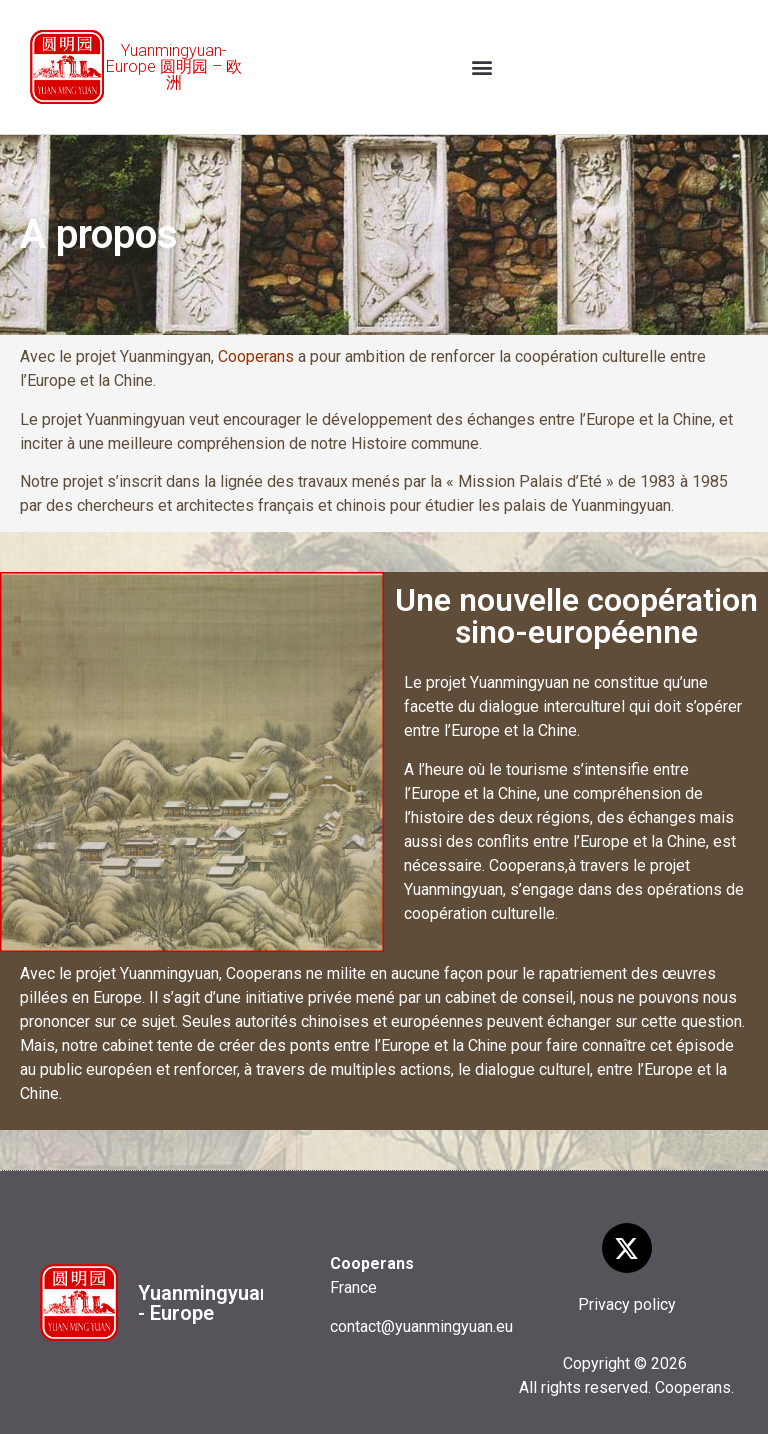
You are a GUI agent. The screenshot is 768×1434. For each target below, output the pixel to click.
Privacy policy (627, 1304)
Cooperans (256, 356)
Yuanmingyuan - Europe (204, 1303)
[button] (481, 67)
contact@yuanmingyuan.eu (421, 1326)
